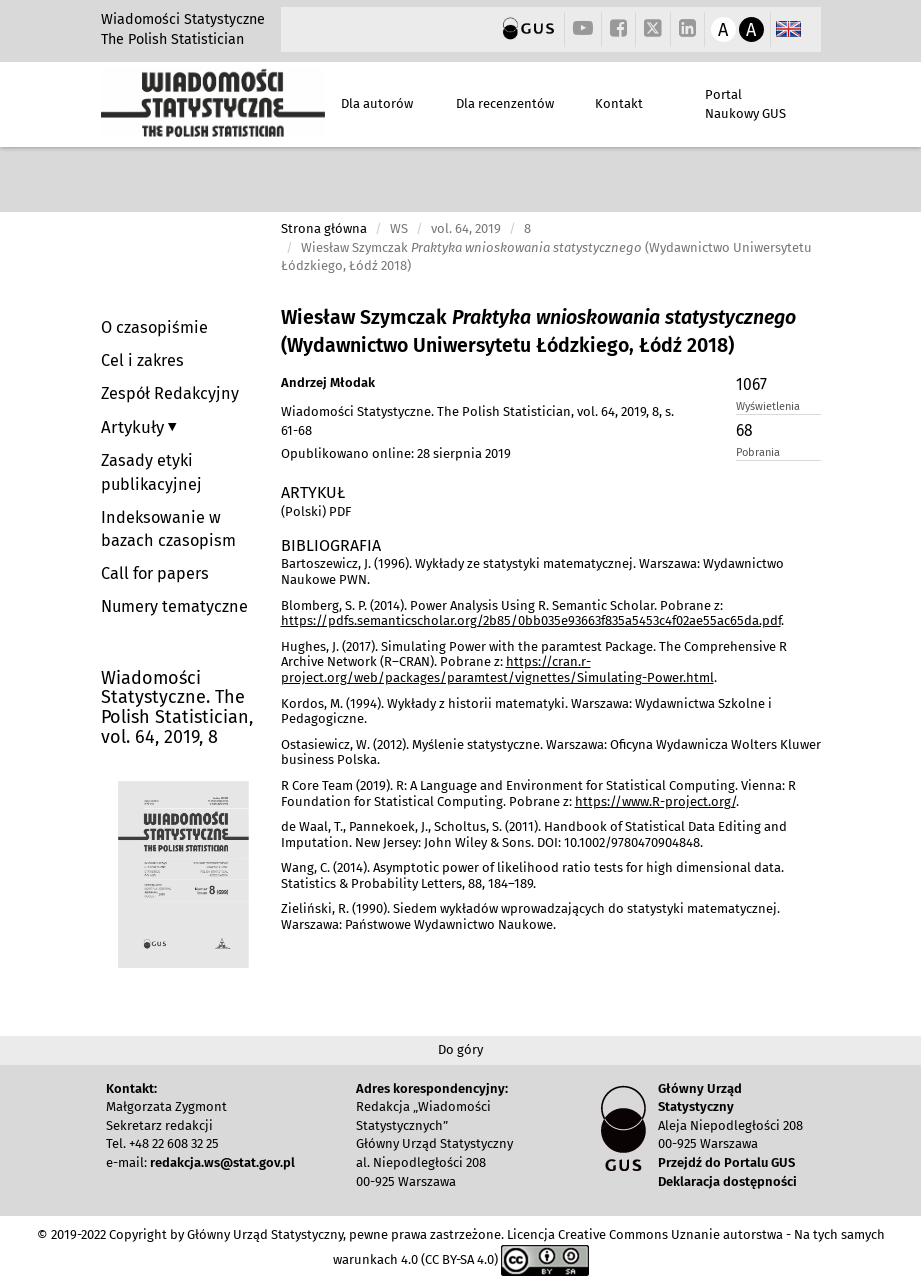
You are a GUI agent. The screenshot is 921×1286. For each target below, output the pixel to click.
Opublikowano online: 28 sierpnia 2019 (396, 453)
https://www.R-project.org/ (655, 801)
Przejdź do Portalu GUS (726, 1162)
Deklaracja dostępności (727, 1181)
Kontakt (619, 103)
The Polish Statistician (172, 39)
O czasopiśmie (154, 327)
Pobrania (758, 452)
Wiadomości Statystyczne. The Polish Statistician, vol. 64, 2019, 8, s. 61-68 (477, 421)
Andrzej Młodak (328, 382)
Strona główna (324, 228)
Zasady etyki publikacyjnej (151, 472)
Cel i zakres (142, 360)
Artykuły (134, 427)
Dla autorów (377, 103)
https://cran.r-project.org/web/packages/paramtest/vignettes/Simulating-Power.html (497, 669)
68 (744, 430)
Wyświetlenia (768, 406)
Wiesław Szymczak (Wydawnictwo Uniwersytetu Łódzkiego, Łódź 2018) (538, 331)
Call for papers (155, 573)
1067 (751, 384)
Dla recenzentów (505, 103)
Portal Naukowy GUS (745, 104)
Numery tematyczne (174, 606)
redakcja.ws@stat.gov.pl (222, 1162)
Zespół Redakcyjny (170, 393)
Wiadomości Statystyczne (183, 19)
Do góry (460, 1049)
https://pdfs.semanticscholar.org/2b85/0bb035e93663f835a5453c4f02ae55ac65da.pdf (531, 620)
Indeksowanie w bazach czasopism (168, 529)
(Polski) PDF (316, 511)
